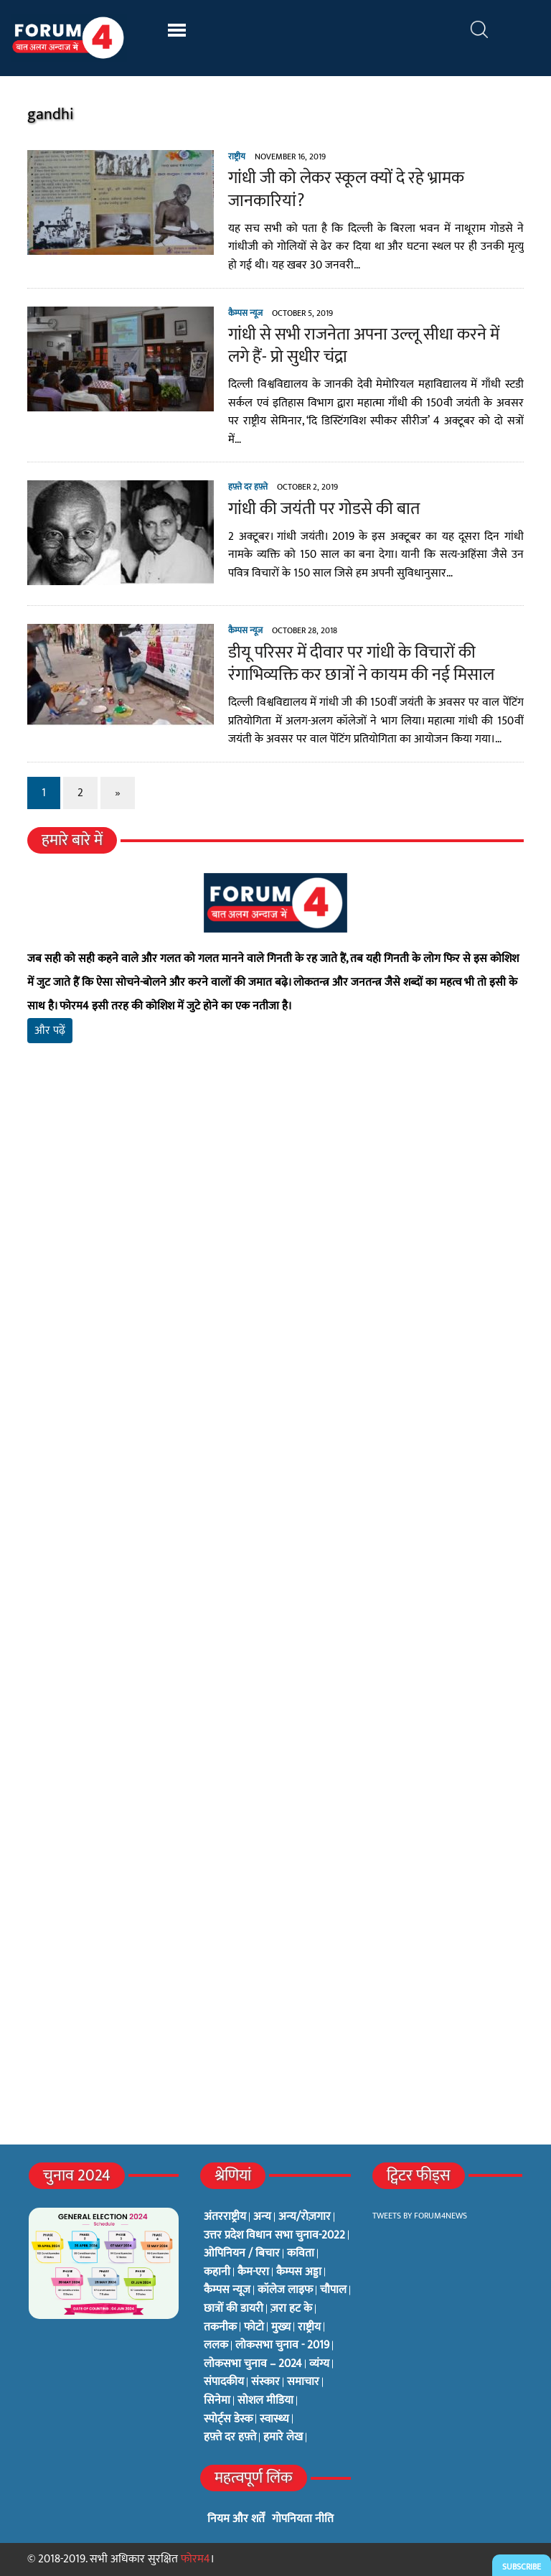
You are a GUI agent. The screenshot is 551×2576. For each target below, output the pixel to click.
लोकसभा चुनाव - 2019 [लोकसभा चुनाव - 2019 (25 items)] (282, 2345)
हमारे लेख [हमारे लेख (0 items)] (283, 2437)
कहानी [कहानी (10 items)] (217, 2272)
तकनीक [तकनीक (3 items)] (220, 2327)
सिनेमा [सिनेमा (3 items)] (217, 2400)
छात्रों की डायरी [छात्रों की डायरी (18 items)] (233, 2309)
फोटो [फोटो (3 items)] (254, 2327)
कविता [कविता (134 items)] (300, 2253)
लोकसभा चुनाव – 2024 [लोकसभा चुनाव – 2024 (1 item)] (253, 2364)
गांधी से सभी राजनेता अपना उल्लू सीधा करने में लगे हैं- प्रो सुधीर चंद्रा (363, 345)
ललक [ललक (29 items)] (216, 2345)
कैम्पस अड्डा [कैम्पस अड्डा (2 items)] (298, 2272)
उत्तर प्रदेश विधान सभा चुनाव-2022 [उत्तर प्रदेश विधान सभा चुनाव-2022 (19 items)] (274, 2235)
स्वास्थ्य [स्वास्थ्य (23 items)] (274, 2419)
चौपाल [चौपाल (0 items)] (333, 2290)
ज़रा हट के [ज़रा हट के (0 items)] (291, 2309)
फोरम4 (195, 2559)
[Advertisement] (275, 1223)
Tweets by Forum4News (419, 2215)
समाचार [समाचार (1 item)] (303, 2382)
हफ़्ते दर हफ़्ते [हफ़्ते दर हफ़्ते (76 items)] (230, 2437)
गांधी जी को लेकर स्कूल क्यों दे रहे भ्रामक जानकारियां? (346, 189)
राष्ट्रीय (236, 156)
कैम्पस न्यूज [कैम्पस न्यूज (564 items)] (227, 2290)
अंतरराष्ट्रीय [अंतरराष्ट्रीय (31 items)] (225, 2217)
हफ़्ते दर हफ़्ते (248, 487)
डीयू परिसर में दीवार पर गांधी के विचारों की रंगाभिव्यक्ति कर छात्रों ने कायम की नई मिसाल (361, 663)
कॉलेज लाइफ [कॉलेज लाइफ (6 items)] (285, 2290)
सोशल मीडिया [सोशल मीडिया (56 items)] (265, 2400)
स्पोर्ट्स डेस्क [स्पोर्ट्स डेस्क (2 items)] (228, 2419)
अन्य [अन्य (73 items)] (262, 2217)
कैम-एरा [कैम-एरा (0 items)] (253, 2272)
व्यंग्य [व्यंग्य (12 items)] (319, 2364)
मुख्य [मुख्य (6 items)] (281, 2327)
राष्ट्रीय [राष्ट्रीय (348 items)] (309, 2327)
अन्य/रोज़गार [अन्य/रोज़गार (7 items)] (304, 2217)
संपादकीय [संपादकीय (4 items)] (224, 2382)
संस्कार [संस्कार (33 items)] (265, 2382)
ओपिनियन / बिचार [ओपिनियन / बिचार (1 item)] (242, 2253)
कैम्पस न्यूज (245, 313)
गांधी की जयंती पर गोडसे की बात (324, 509)
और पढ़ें (49, 1030)
